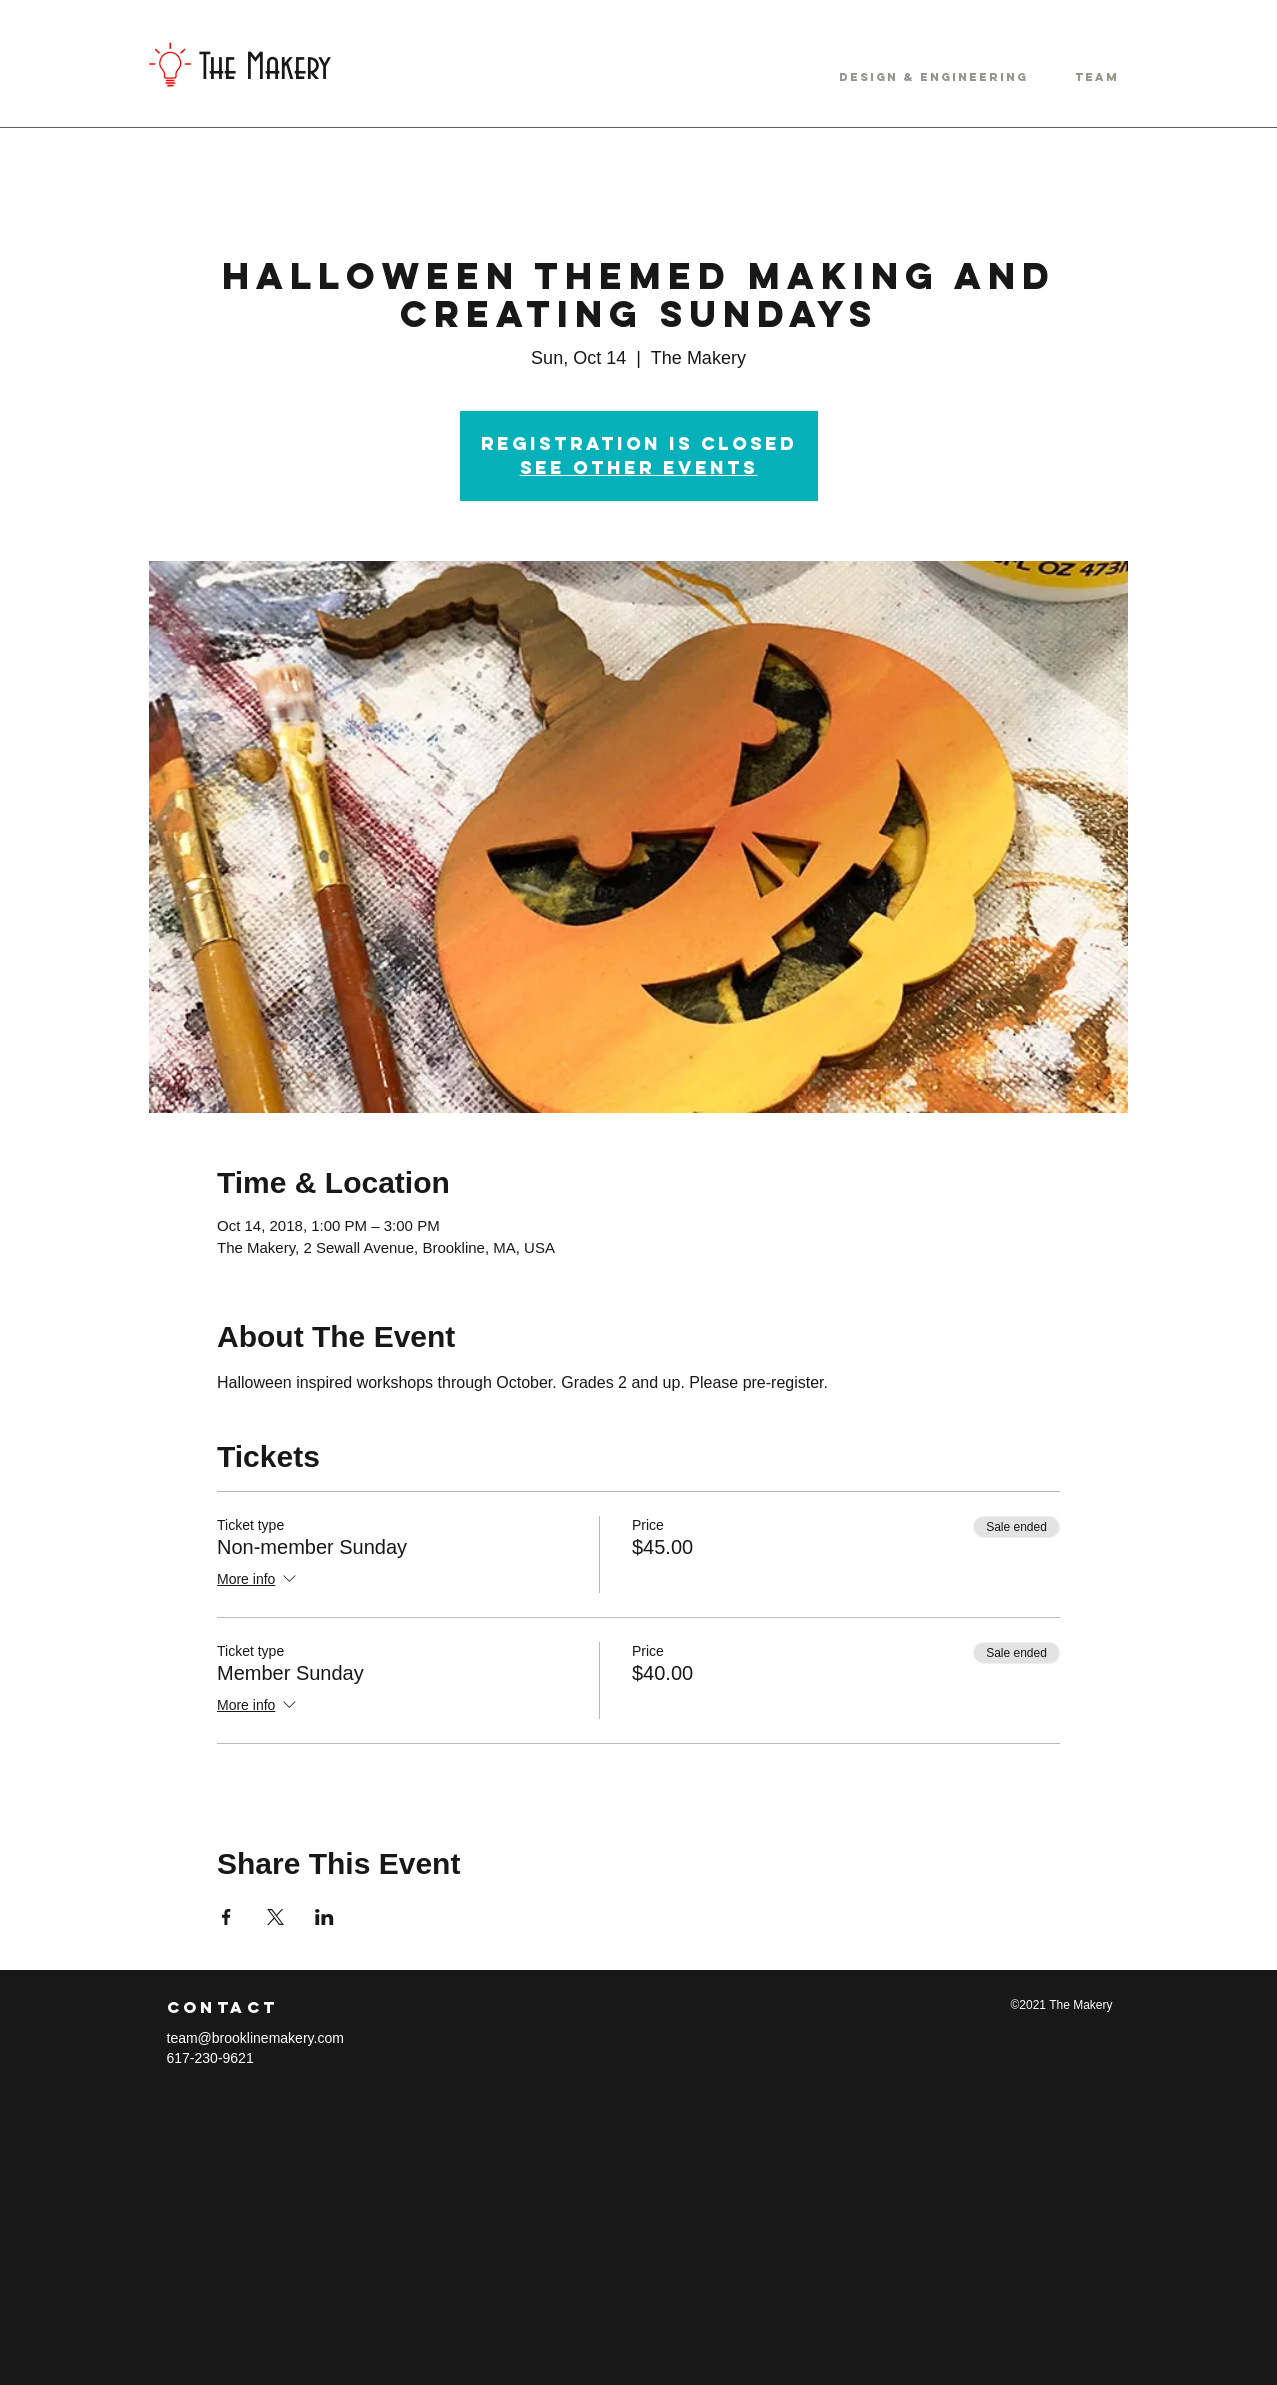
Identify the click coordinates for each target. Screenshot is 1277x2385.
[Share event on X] (275, 1917)
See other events (639, 467)
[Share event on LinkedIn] (324, 1917)
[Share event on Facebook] (226, 1917)
